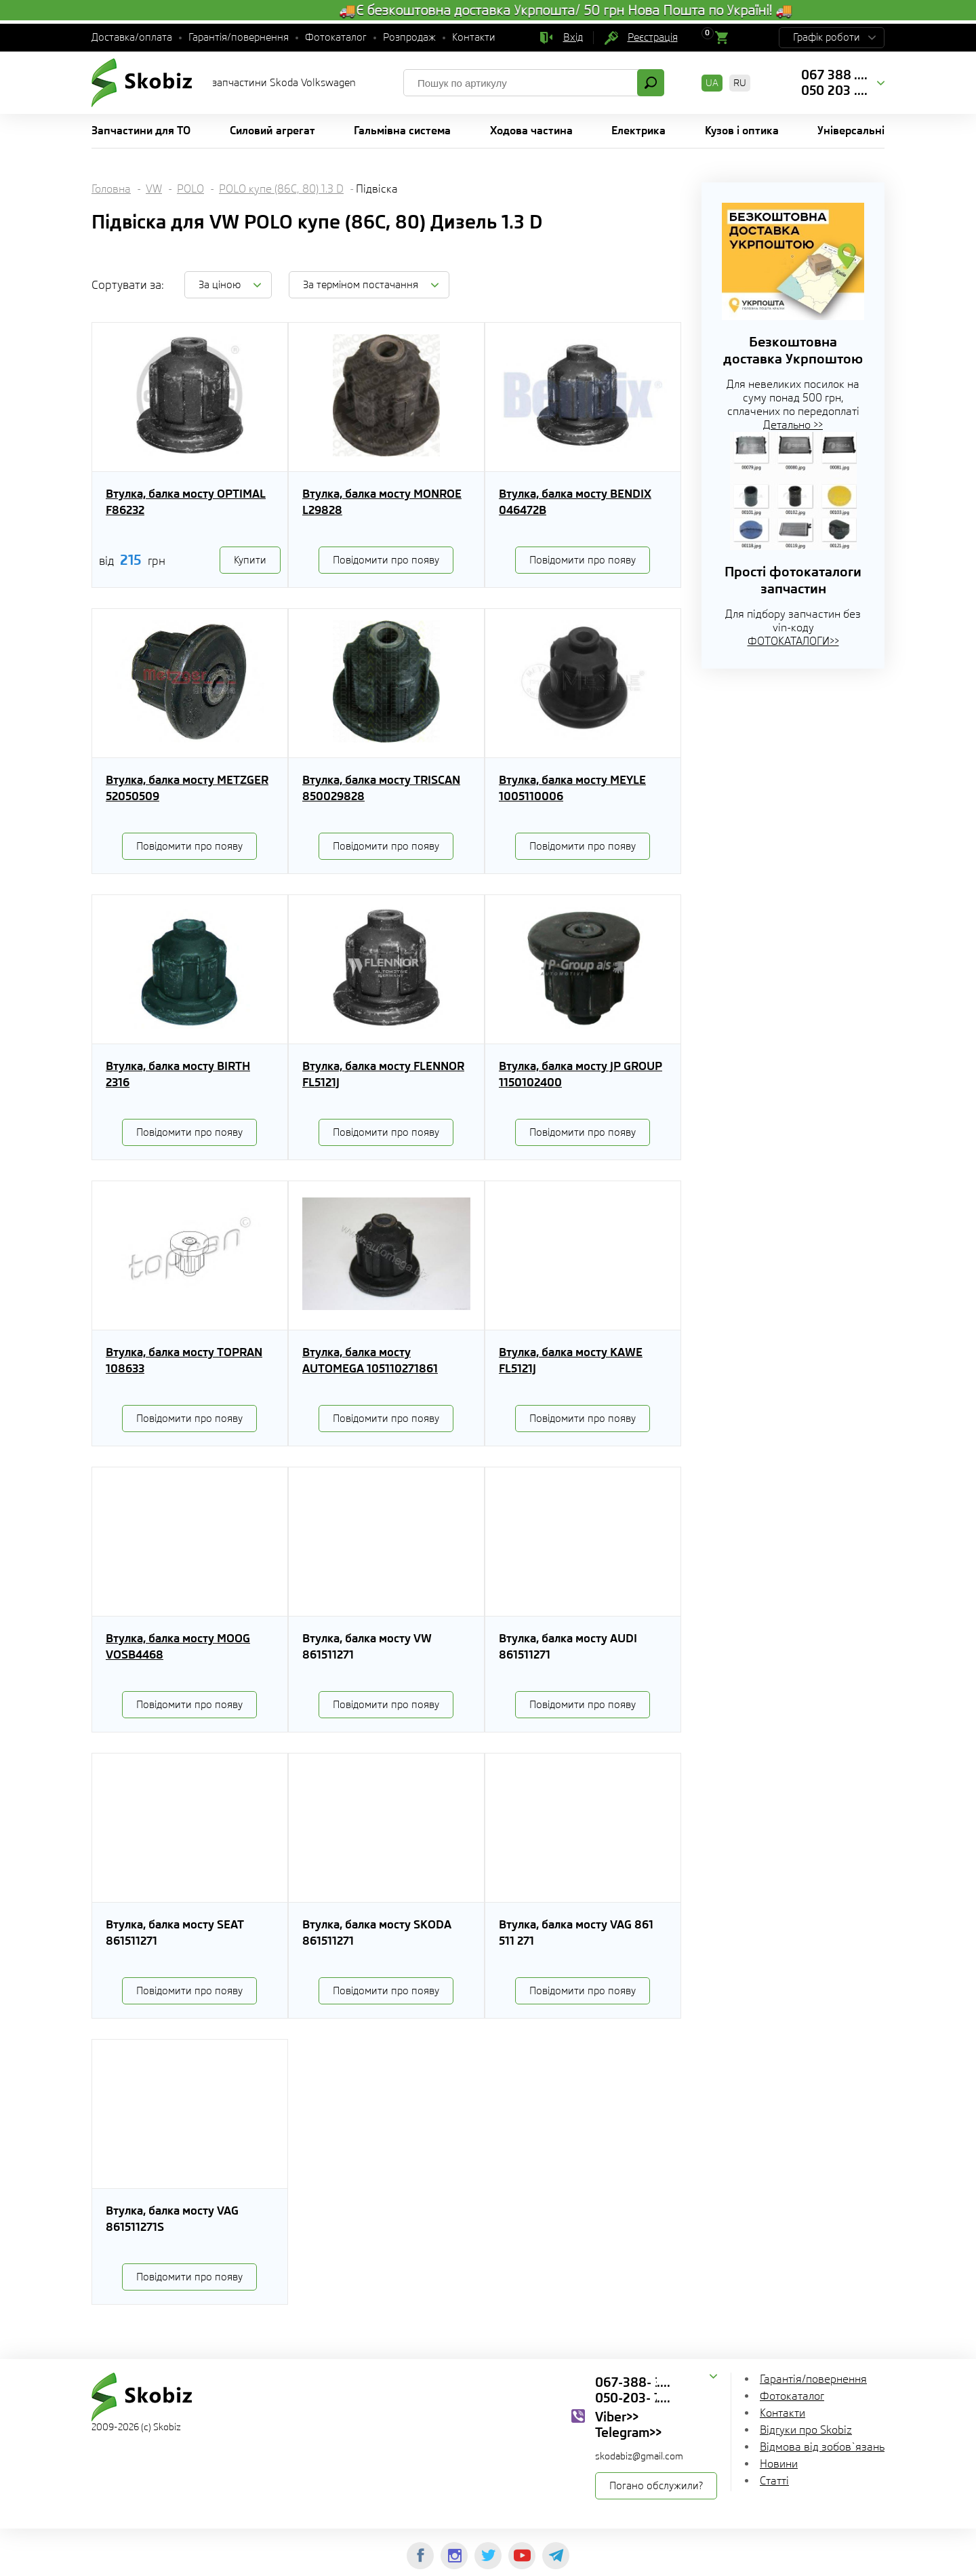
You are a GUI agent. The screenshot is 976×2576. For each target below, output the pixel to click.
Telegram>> (628, 2432)
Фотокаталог (336, 37)
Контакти (473, 37)
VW (154, 188)
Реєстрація (653, 37)
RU (739, 82)
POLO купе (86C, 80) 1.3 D (281, 188)
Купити (250, 560)
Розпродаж (409, 37)
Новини (779, 2463)
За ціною (220, 285)
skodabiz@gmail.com (639, 2456)
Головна (111, 188)
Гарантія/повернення (238, 37)
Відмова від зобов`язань (822, 2446)
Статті (774, 2480)
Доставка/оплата (132, 37)
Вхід (573, 37)
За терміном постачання (360, 285)
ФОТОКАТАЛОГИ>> (793, 641)
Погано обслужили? (656, 2486)
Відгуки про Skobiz (806, 2429)
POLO (190, 188)
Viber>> (616, 2416)
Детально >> (793, 424)
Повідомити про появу (386, 560)
